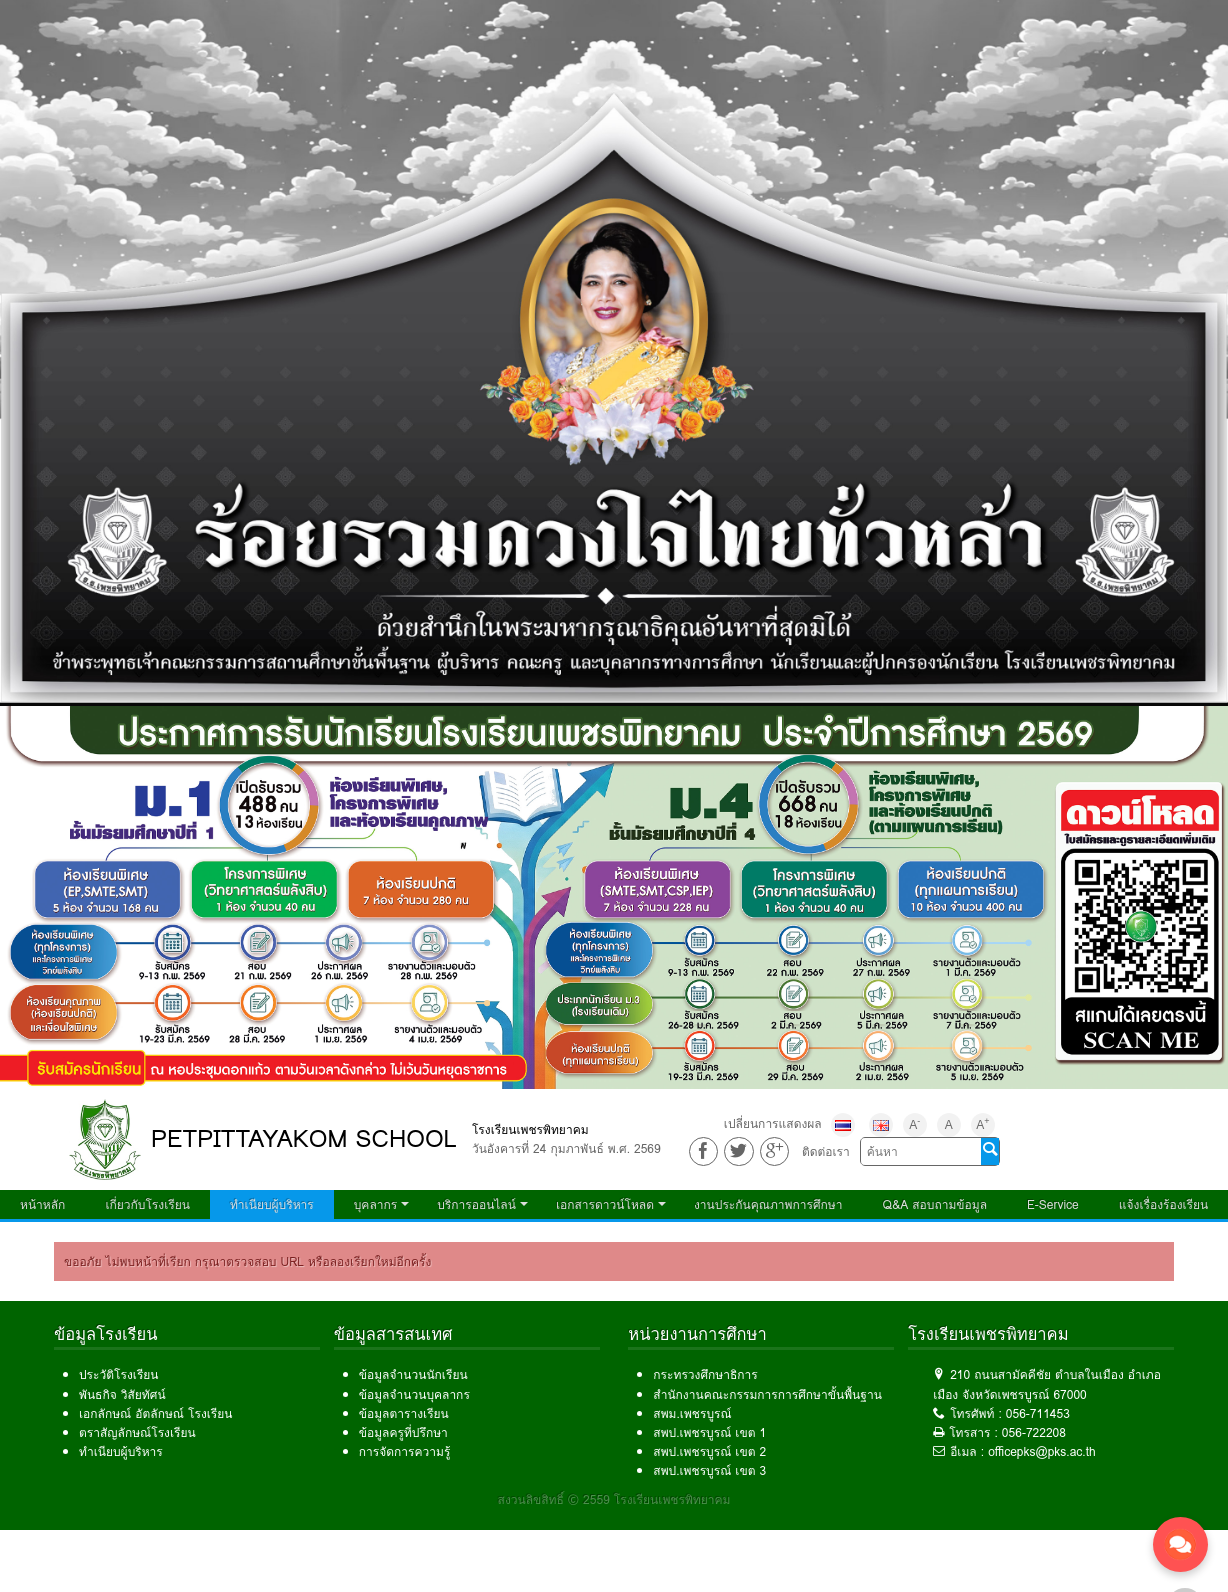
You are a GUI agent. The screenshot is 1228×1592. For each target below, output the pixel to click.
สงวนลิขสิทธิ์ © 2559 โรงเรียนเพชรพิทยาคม (614, 1499)
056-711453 (1038, 1413)
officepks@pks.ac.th (1042, 1451)
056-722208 (1034, 1432)
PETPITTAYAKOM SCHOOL (304, 1138)
